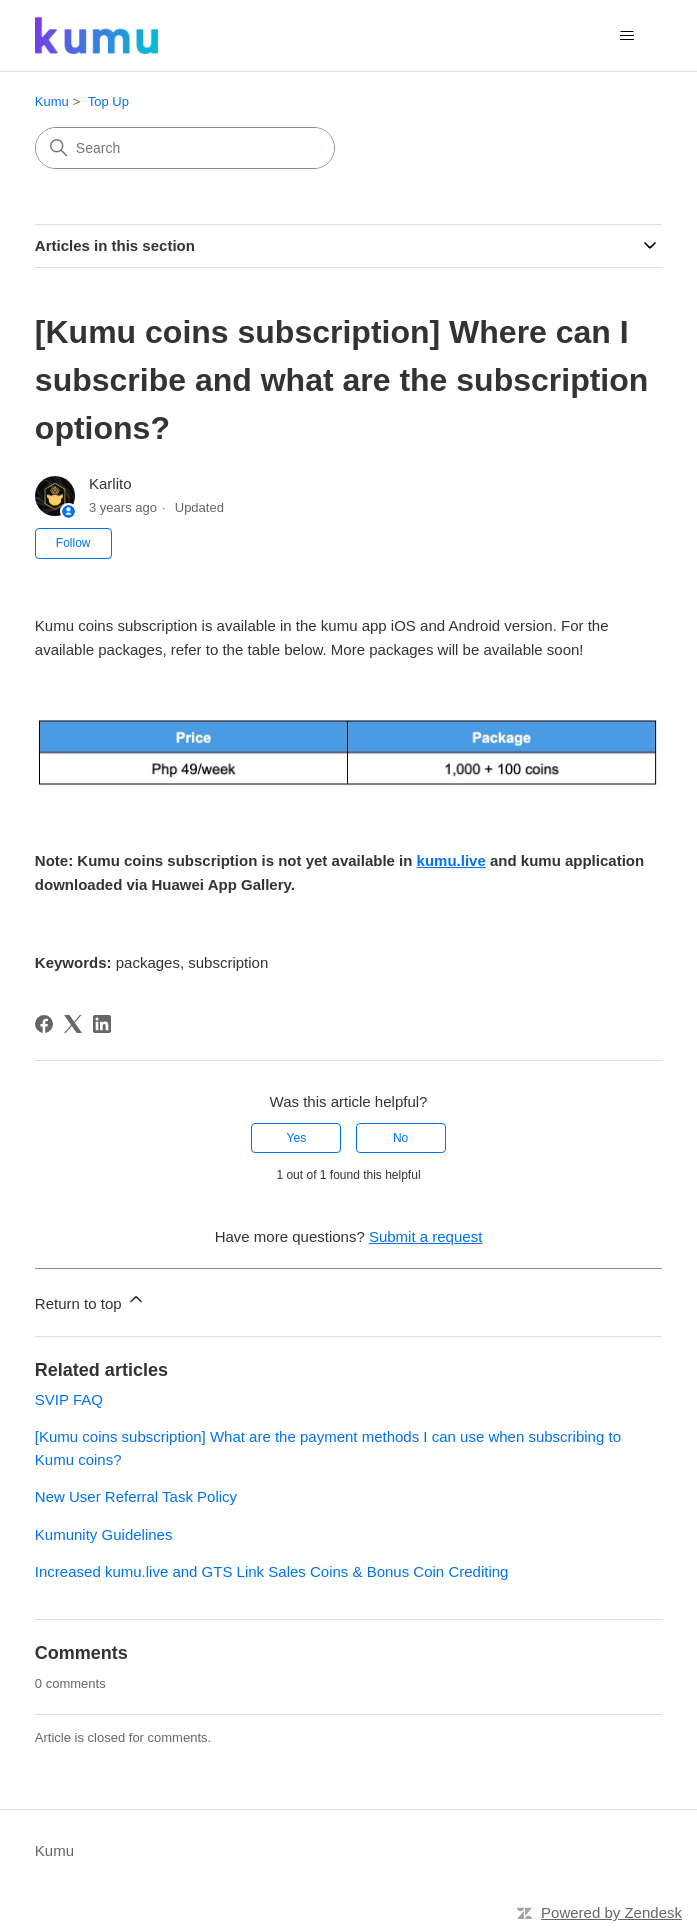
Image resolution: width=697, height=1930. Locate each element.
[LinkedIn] (102, 1024)
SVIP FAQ (69, 1399)
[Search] (185, 148)
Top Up (108, 101)
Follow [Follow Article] (73, 543)
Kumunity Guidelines (104, 1534)
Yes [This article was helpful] (297, 1138)
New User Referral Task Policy (136, 1496)
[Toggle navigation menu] (626, 36)
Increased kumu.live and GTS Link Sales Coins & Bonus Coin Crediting (272, 1571)
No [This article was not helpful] (400, 1138)
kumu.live (451, 860)
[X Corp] (73, 1024)
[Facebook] (44, 1024)
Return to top (90, 1300)
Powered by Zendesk (611, 1912)
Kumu (52, 101)
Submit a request (425, 1236)
